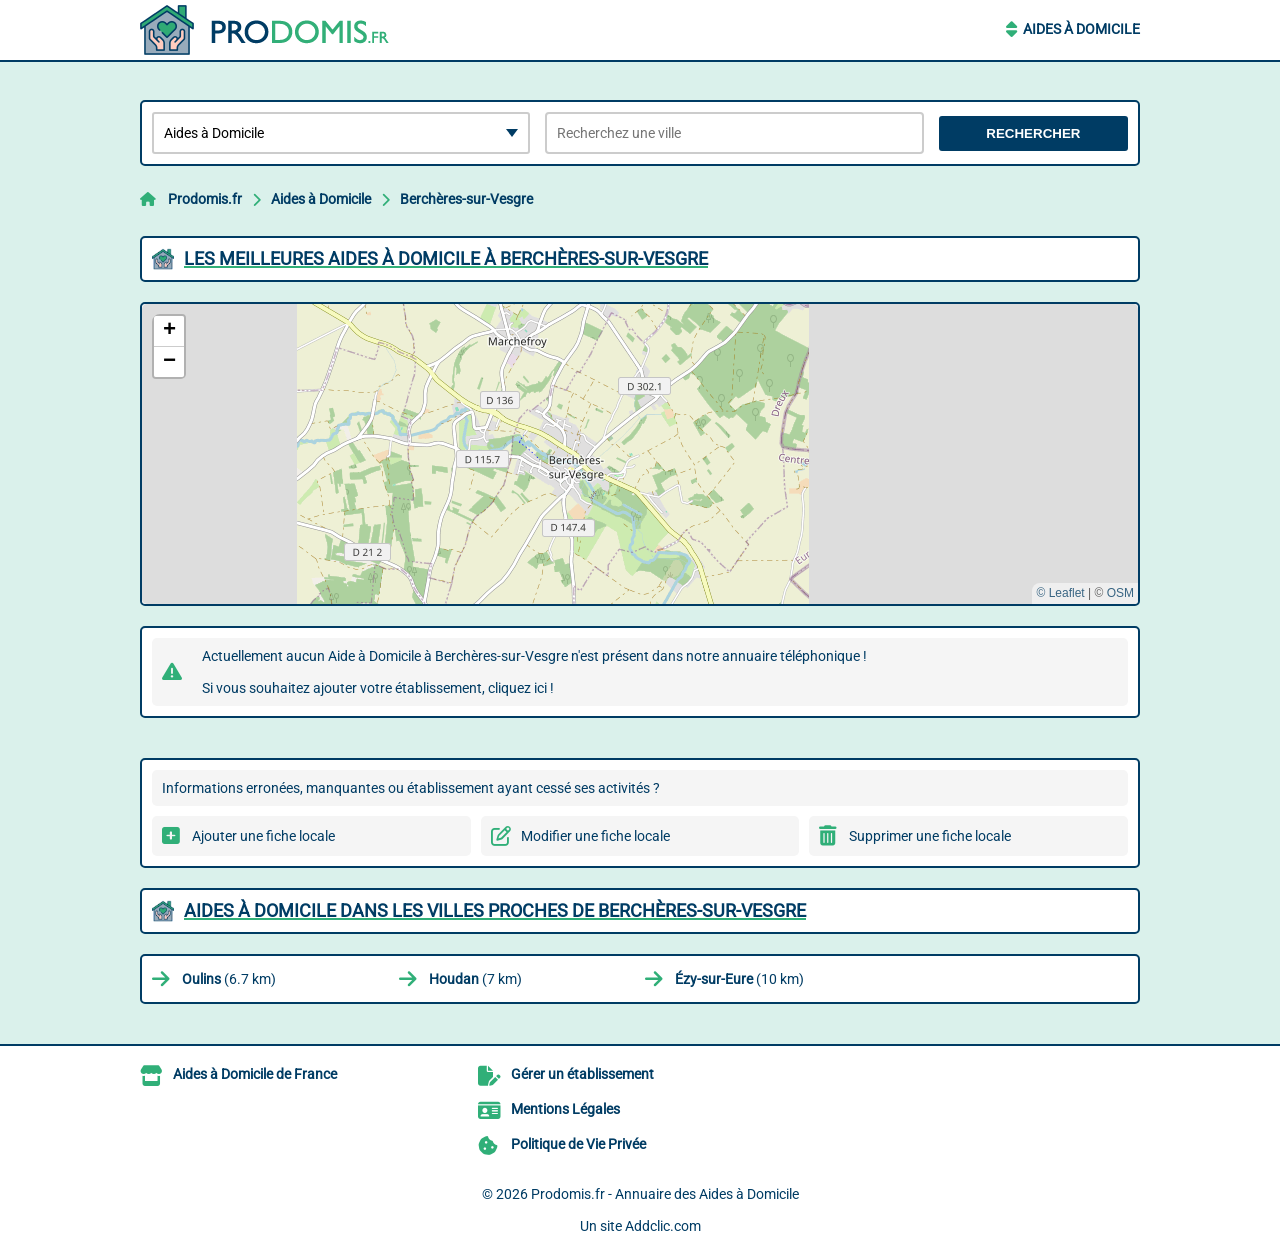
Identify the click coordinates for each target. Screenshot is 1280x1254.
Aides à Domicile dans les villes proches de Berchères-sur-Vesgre (495, 910)
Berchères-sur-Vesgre (466, 199)
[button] (169, 331)
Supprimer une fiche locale (930, 836)
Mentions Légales (565, 1109)
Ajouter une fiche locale (263, 836)
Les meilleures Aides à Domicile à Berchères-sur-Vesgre (446, 258)
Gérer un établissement (582, 1074)
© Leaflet (1060, 593)
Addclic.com (663, 1226)
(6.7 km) (229, 979)
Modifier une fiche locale (595, 836)
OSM (1120, 593)
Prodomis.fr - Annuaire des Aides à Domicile (665, 1194)
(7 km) (475, 979)
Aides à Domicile (1081, 29)
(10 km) (739, 979)
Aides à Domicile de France (255, 1074)
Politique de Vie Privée (578, 1144)
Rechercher (1033, 133)
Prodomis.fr (205, 199)
